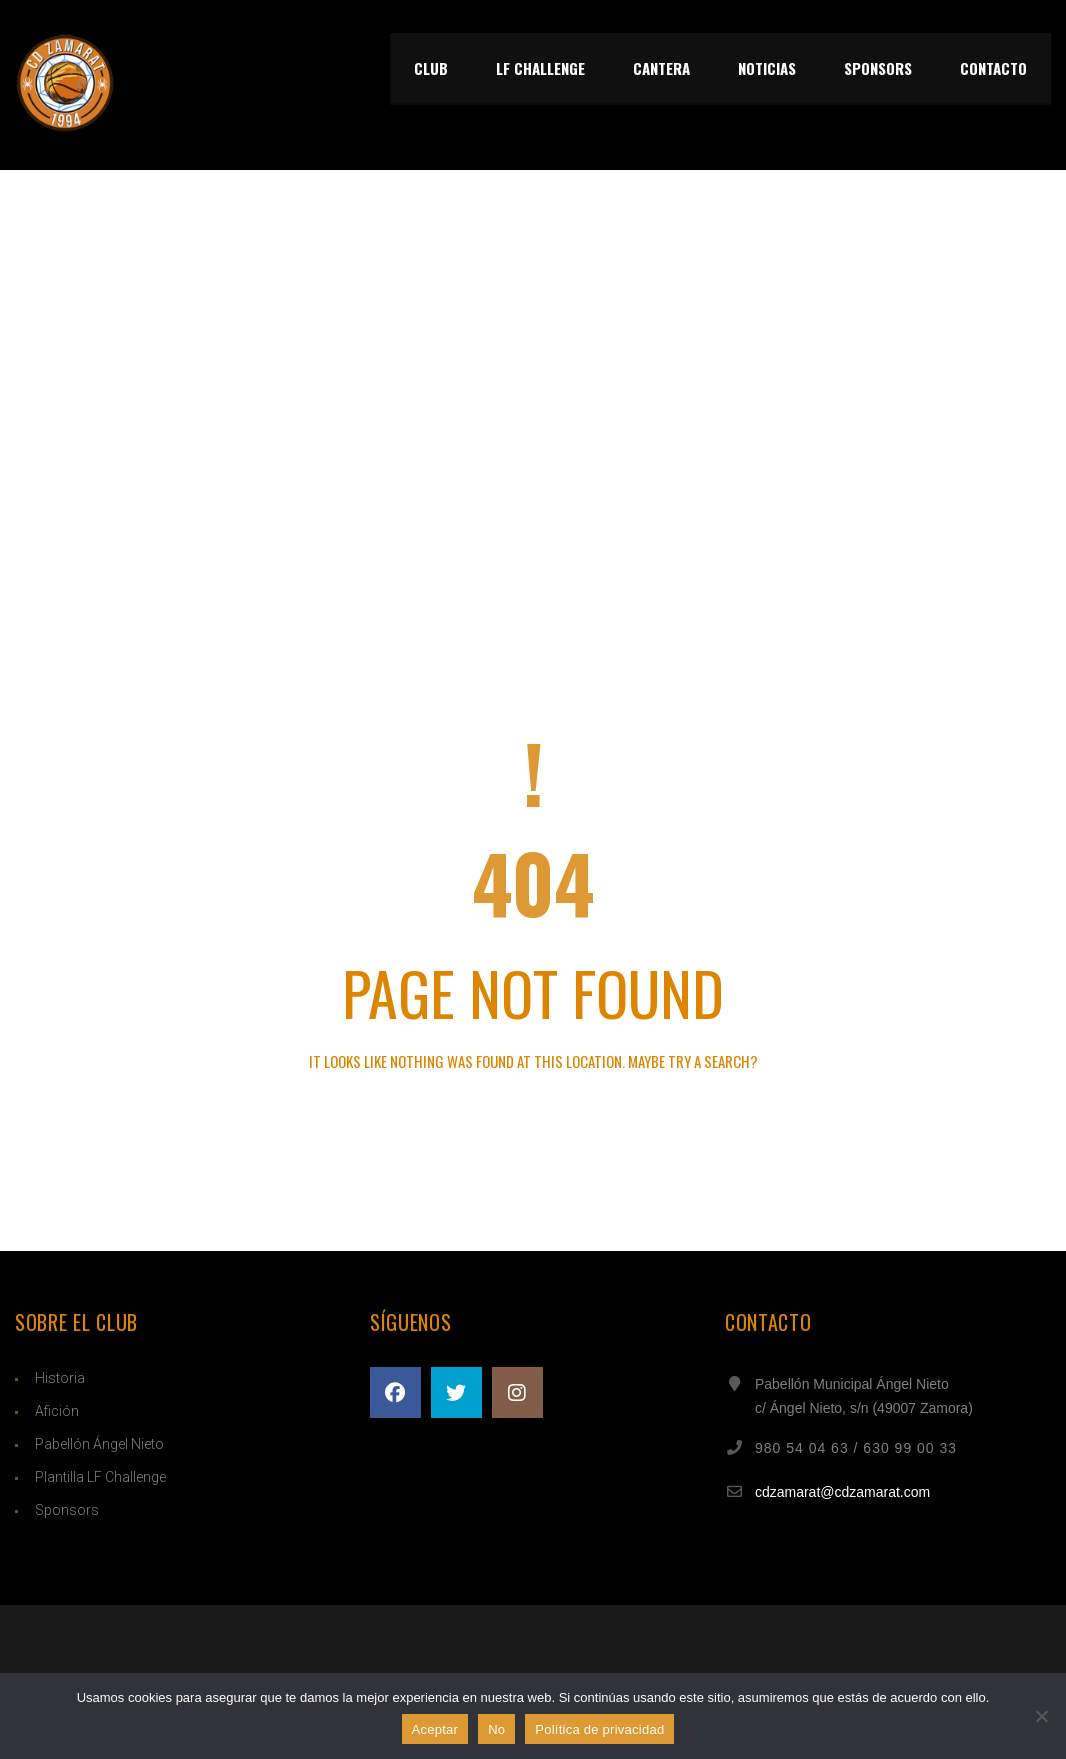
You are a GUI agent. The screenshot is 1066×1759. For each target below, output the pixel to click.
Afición (57, 1411)
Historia (60, 1378)
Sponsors (67, 1510)
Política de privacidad (599, 1729)
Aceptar (435, 1729)
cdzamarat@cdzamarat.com (842, 1492)
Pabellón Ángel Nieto (99, 1444)
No (496, 1729)
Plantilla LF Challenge (100, 1477)
